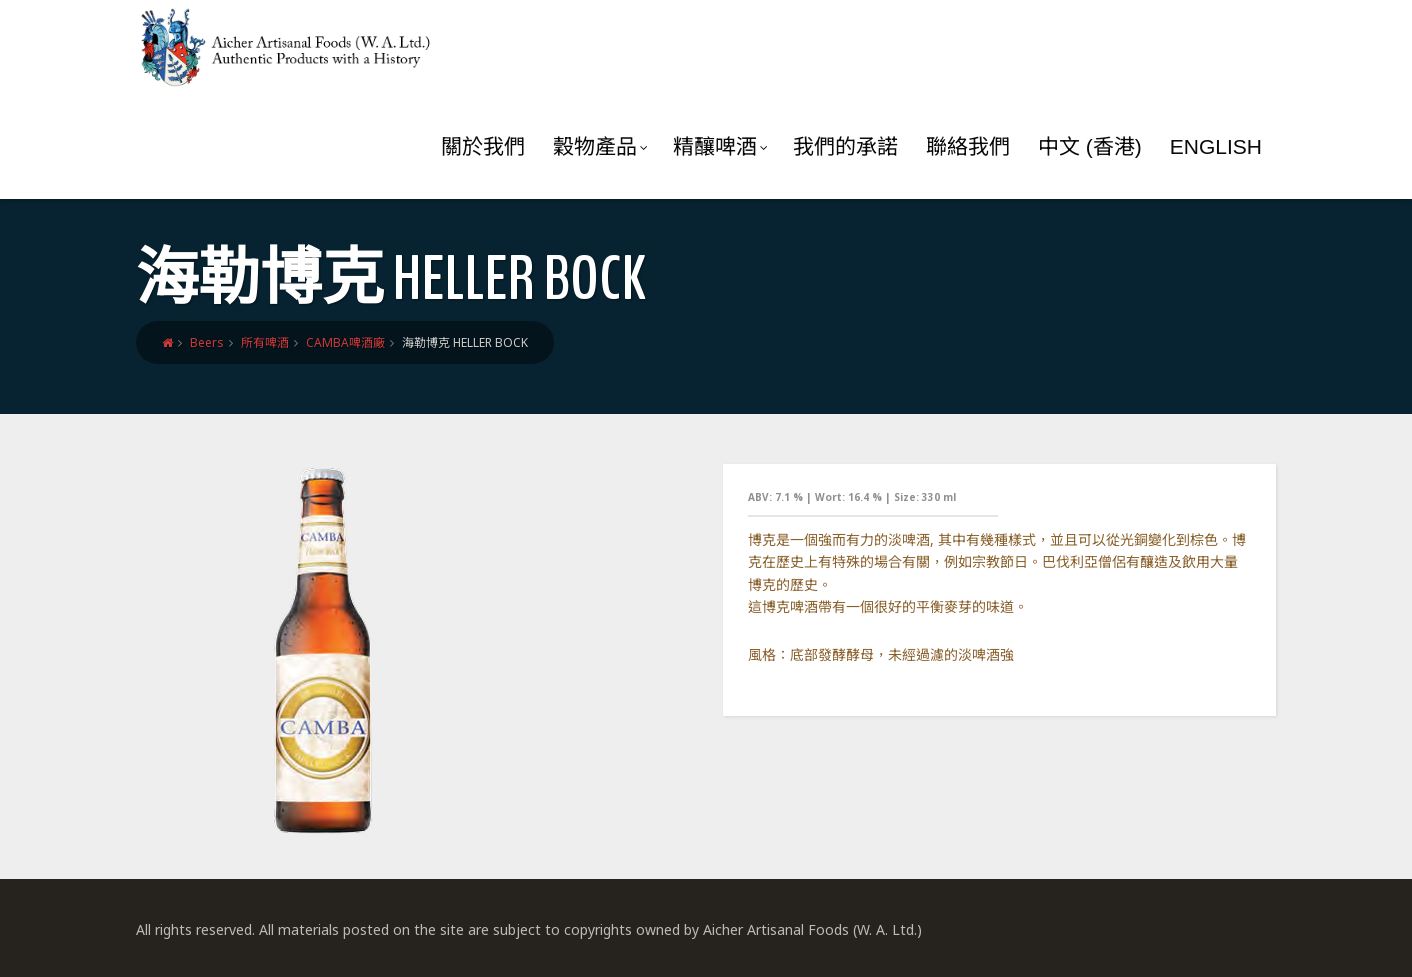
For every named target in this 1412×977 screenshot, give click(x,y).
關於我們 (483, 146)
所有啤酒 (265, 342)
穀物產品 (600, 146)
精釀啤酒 (720, 146)
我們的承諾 (845, 146)
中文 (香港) (1090, 146)
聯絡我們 (968, 146)
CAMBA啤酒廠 (345, 342)
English (1216, 146)
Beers (207, 342)
